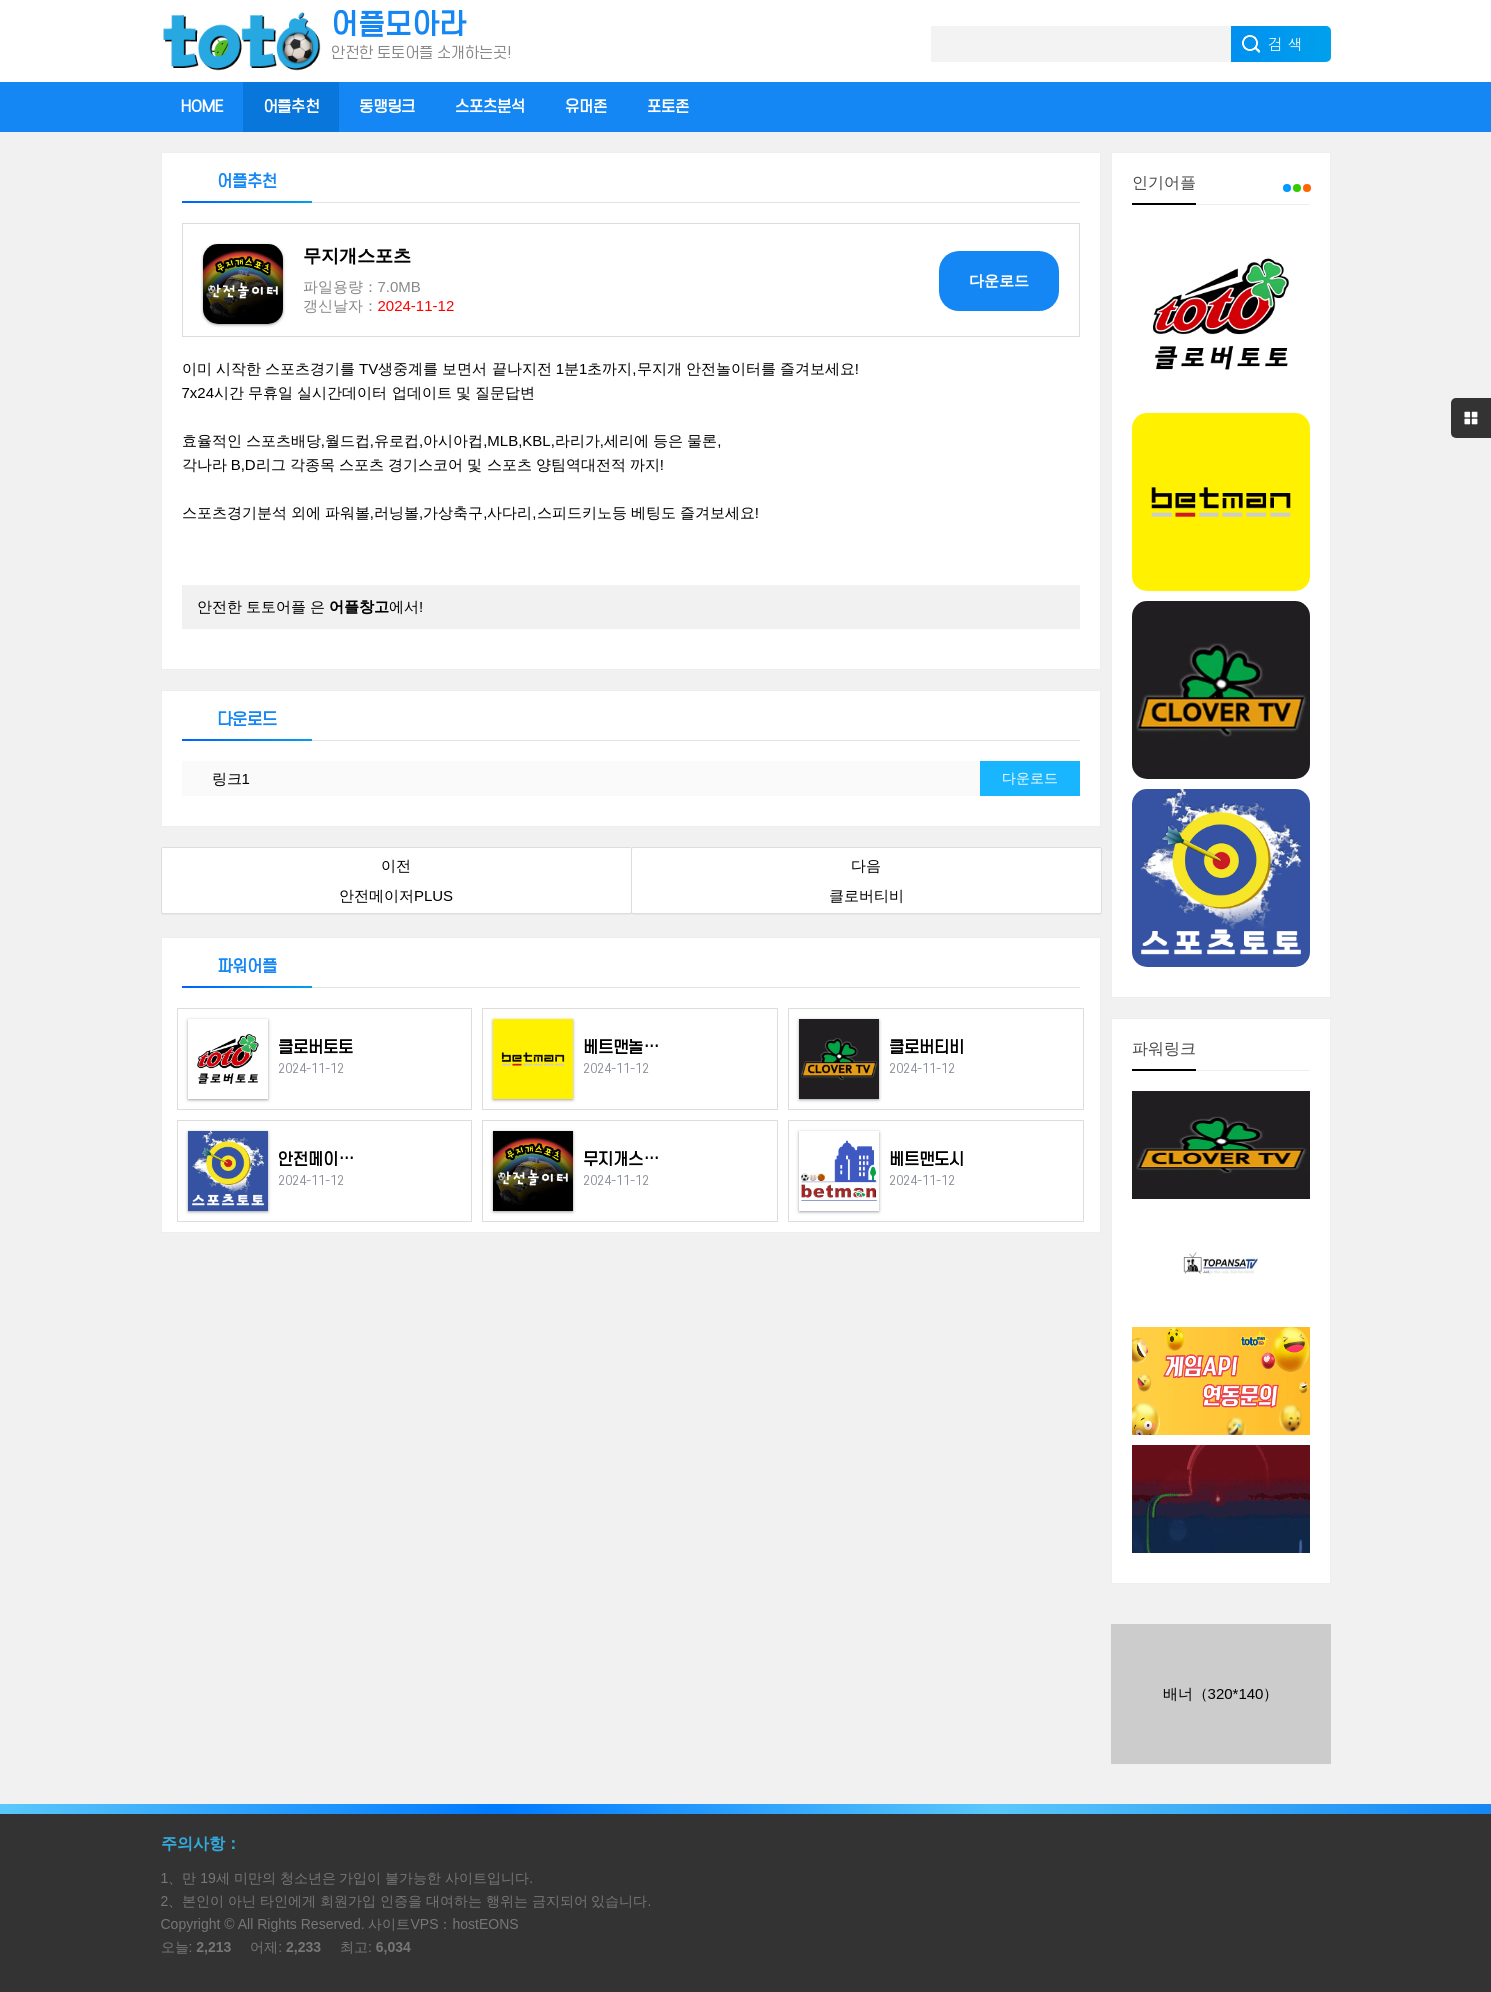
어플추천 (291, 107)
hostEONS (485, 1924)
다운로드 (999, 280)
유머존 (586, 107)
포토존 (668, 107)
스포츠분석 (490, 107)
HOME (202, 107)
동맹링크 (387, 107)
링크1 (231, 778)
